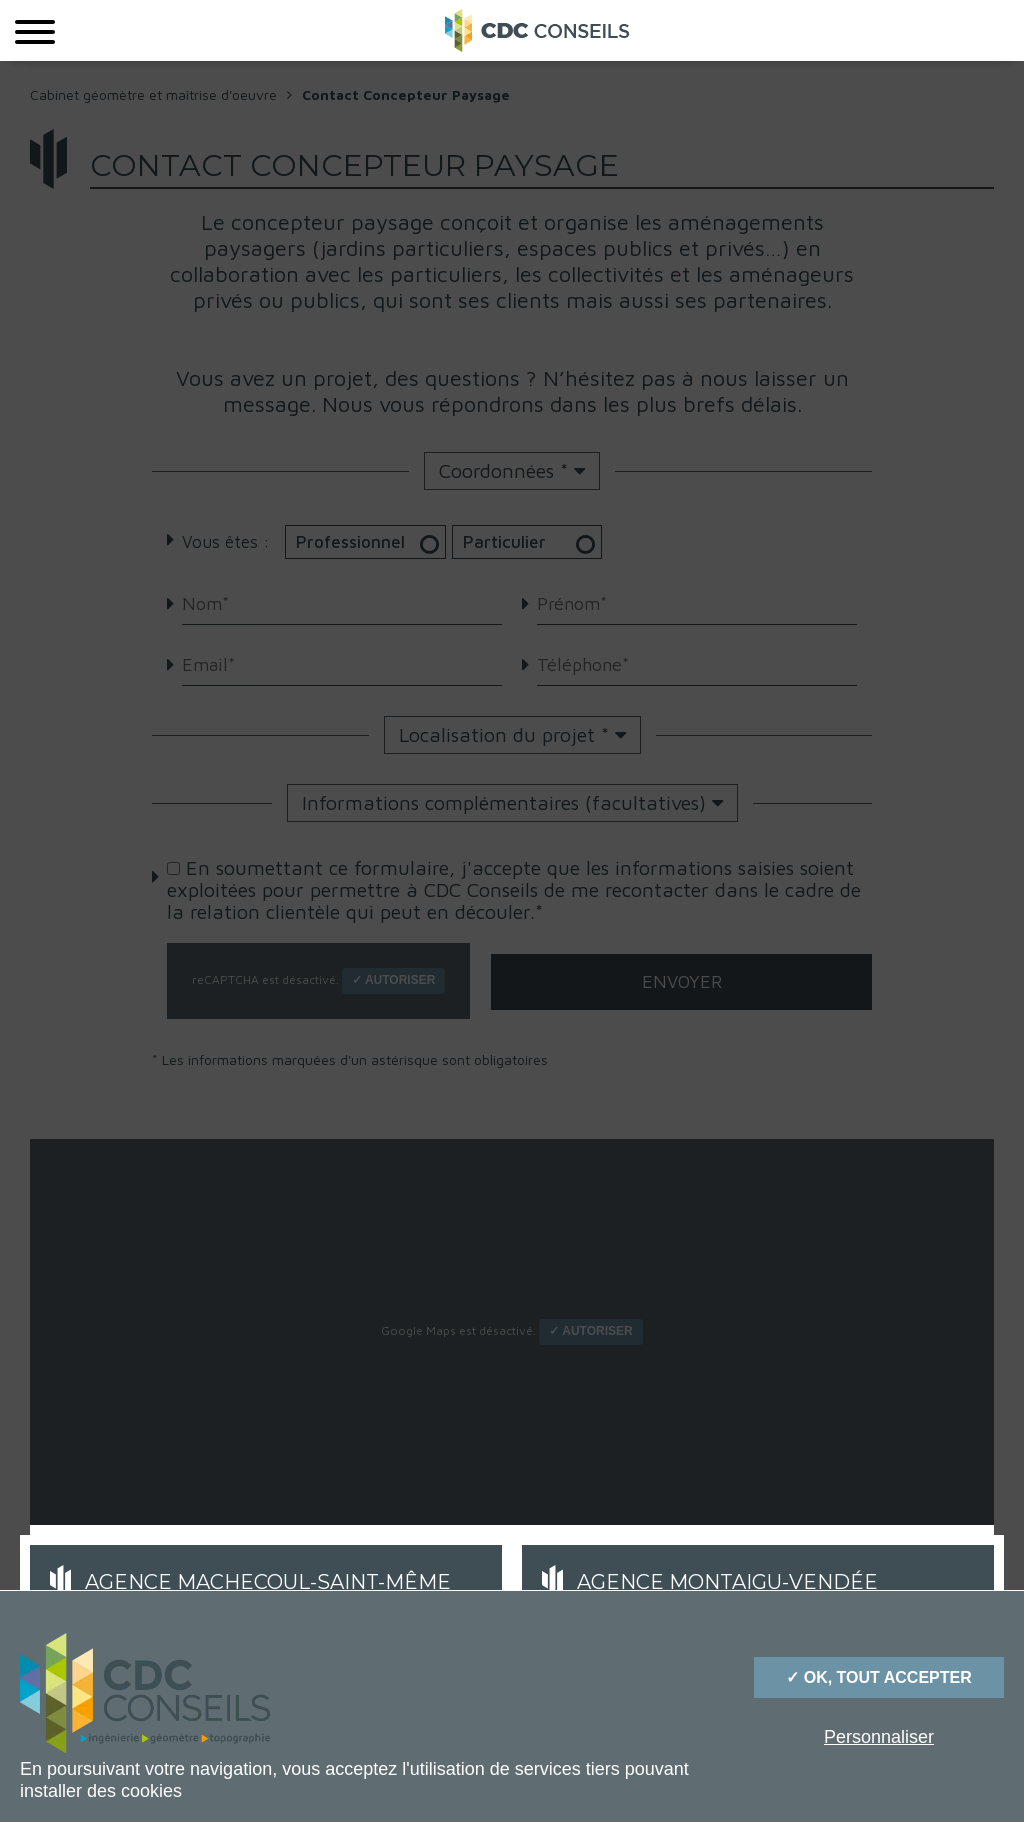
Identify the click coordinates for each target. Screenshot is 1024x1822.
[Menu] (35, 30)
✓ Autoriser (393, 980)
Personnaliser (879, 1737)
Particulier (541, 542)
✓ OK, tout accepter (878, 1677)
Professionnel (370, 542)
